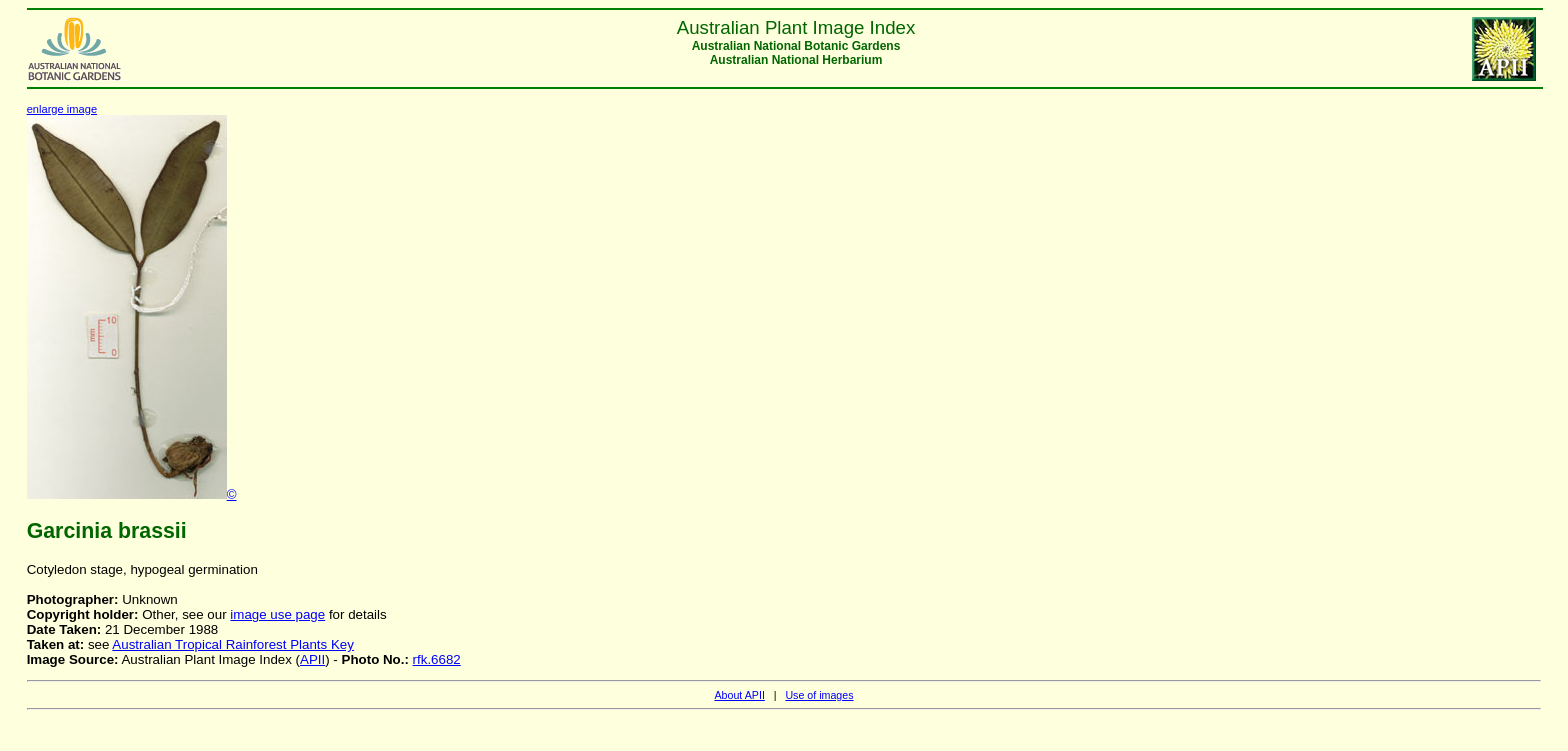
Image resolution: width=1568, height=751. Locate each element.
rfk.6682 (437, 659)
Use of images (819, 695)
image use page (277, 614)
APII (312, 659)
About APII (739, 695)
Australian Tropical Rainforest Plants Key (233, 644)
